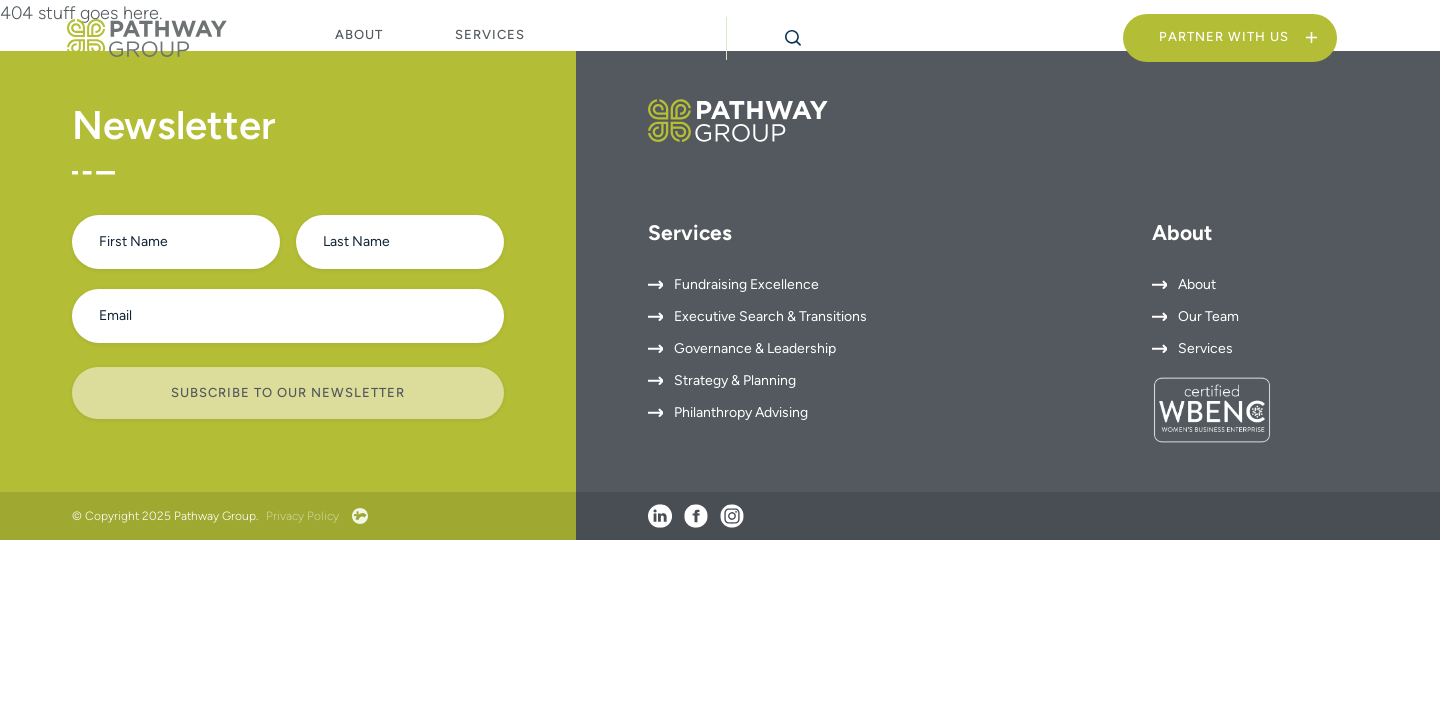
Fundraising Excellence (746, 284)
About (359, 34)
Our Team (1208, 316)
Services (490, 34)
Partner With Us (1224, 36)
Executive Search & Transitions (770, 316)
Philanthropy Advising (741, 412)
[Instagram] (732, 516)
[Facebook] (696, 516)
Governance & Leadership (755, 348)
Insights (631, 35)
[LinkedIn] (660, 516)
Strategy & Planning (735, 380)
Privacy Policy (302, 516)
